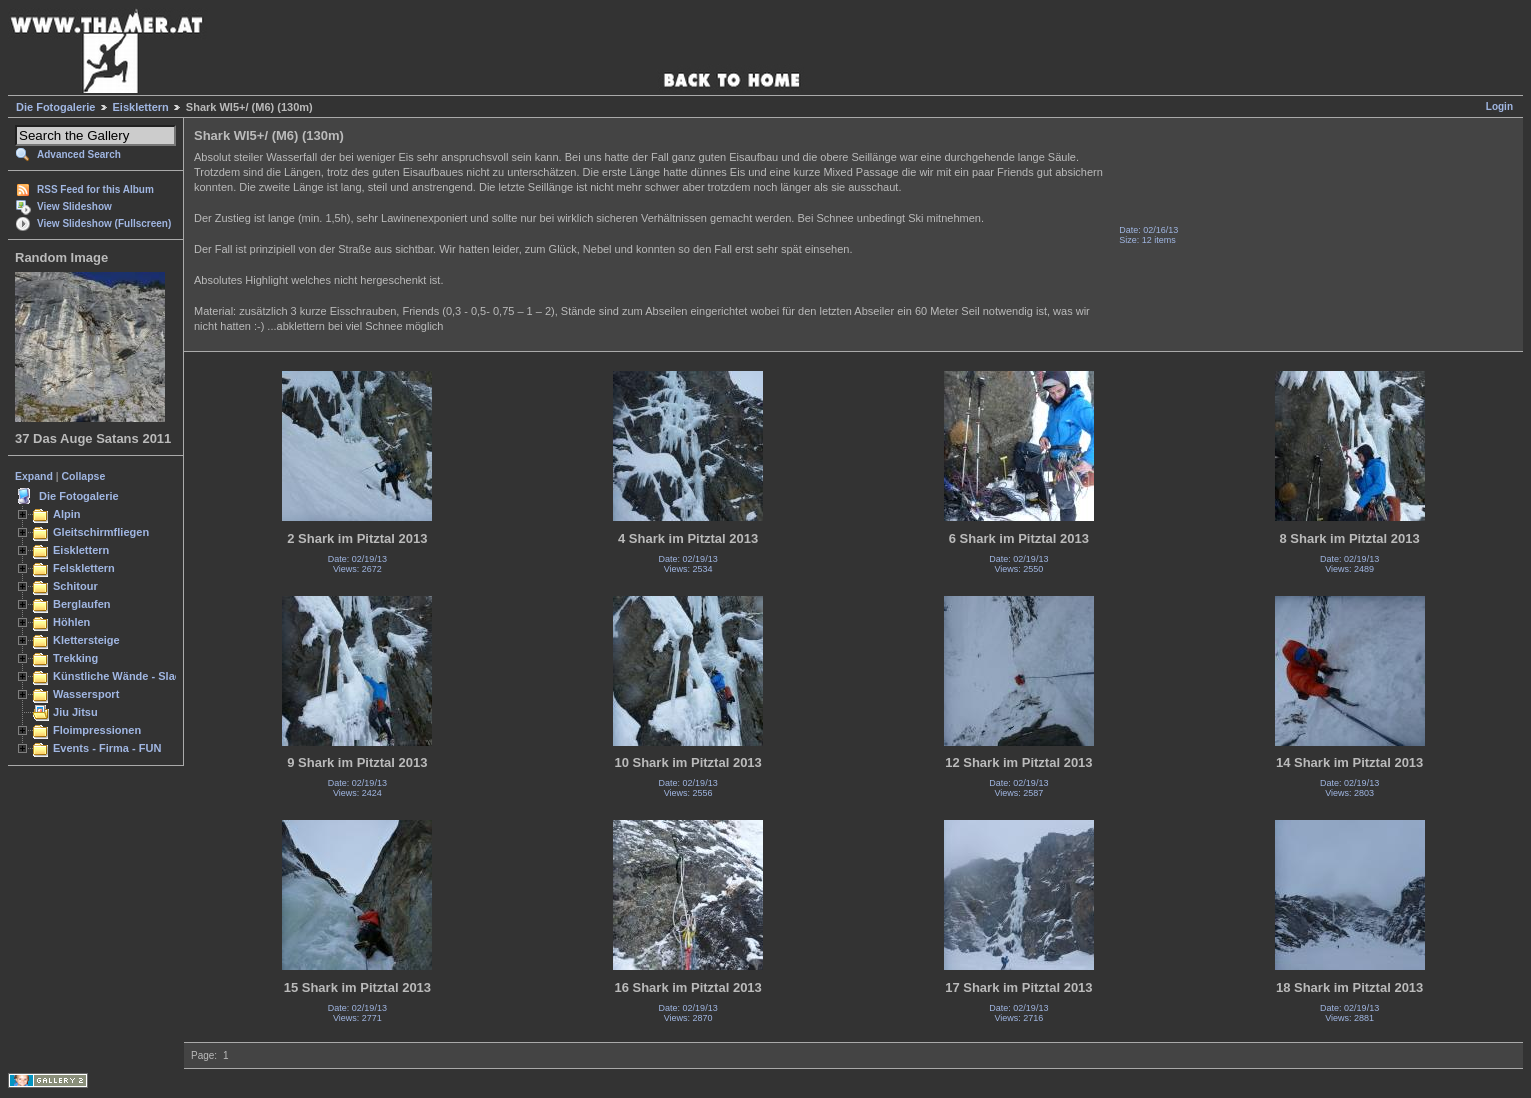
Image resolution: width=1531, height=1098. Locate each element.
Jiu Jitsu (75, 712)
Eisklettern (141, 107)
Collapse (84, 476)
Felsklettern (84, 568)
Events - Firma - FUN (107, 748)
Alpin (67, 514)
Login (1499, 106)
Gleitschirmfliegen (101, 532)
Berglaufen (82, 604)
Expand (34, 476)
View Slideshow (74, 206)
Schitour (75, 586)
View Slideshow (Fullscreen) (104, 223)
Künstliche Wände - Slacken (126, 676)
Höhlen (71, 622)
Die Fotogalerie (55, 107)
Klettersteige (86, 640)
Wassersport (86, 694)
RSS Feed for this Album (95, 189)
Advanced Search (79, 154)
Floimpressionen (97, 730)
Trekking (75, 658)
